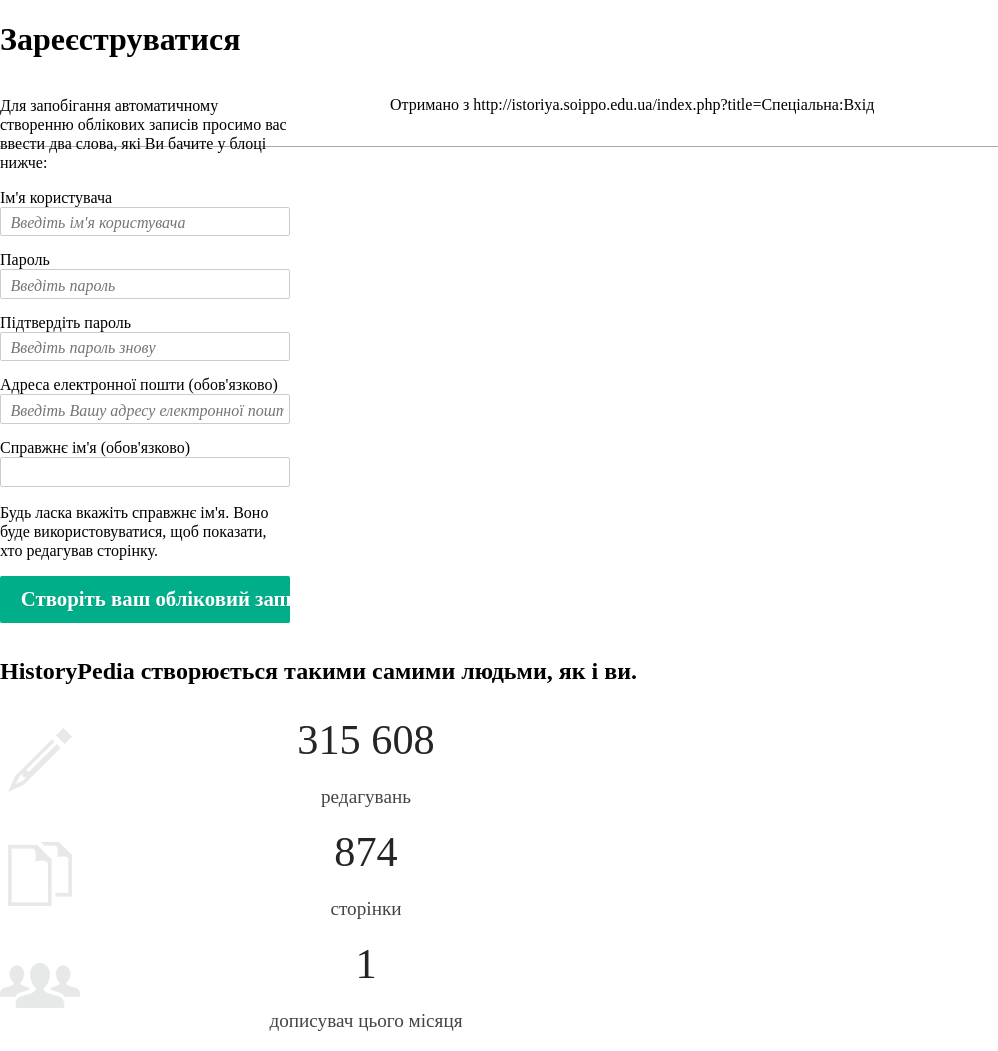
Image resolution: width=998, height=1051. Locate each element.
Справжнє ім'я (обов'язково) (95, 447)
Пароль (25, 259)
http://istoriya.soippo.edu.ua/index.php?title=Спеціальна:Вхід (673, 104)
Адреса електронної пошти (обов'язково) (139, 384)
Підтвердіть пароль (65, 322)
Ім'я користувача (56, 197)
